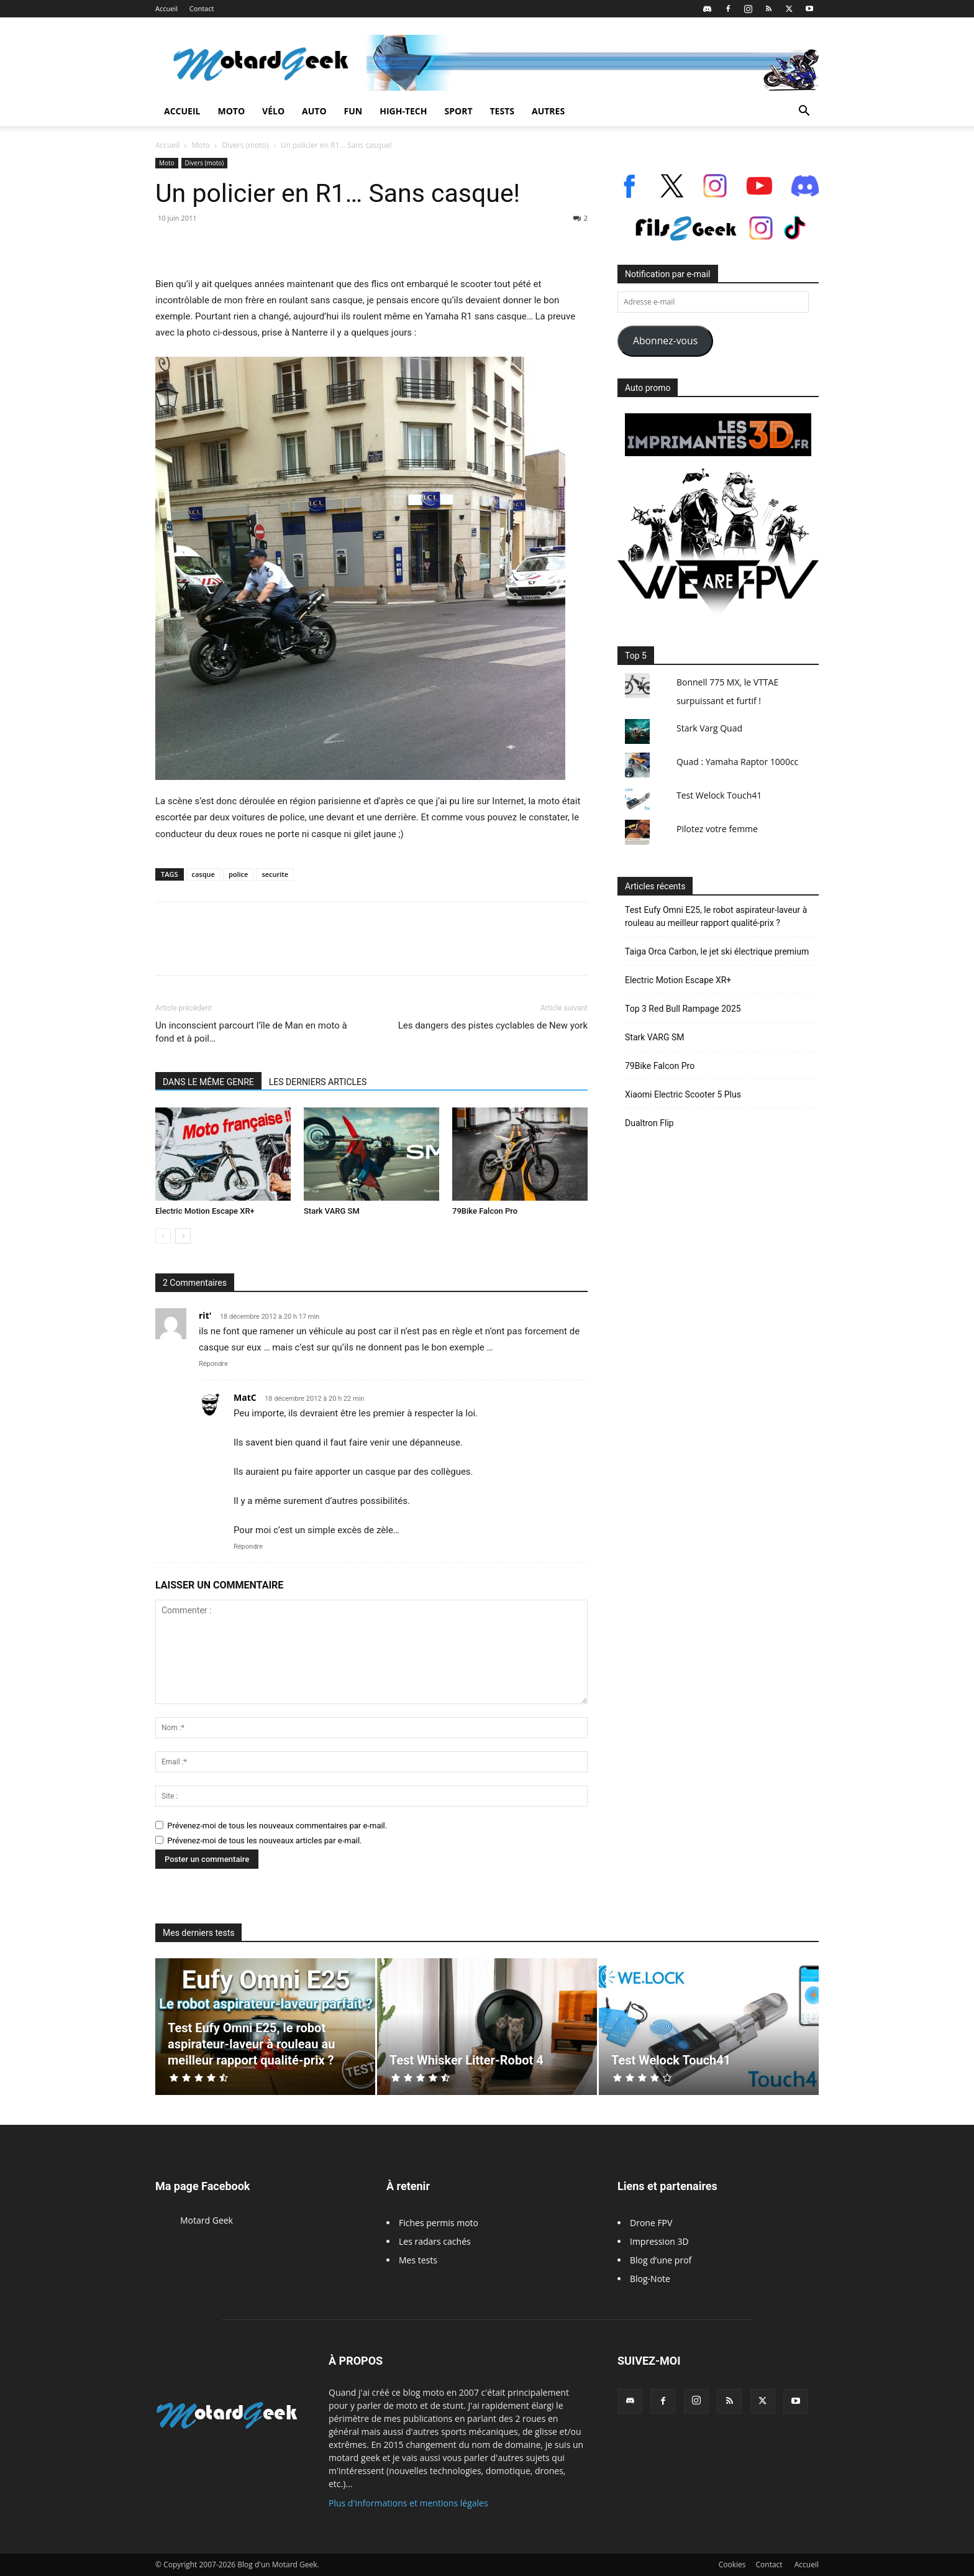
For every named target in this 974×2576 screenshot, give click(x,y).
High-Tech (403, 111)
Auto (314, 111)
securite (275, 874)
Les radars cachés (435, 2241)
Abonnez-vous (665, 340)
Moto (231, 111)
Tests (502, 111)
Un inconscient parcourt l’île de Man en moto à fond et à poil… (251, 1032)
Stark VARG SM (332, 1211)
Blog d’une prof (660, 2260)
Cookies (732, 2564)
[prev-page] (163, 1236)
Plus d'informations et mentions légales (408, 2503)
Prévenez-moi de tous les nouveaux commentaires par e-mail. (277, 1825)
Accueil (166, 8)
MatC (245, 1397)
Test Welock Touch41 (719, 795)
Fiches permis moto (438, 2223)
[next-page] (183, 1236)
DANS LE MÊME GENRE (208, 1082)
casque (203, 874)
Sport (459, 111)
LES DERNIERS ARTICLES (318, 1082)
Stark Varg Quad (709, 728)
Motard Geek (206, 2220)
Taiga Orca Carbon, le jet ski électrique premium (717, 951)
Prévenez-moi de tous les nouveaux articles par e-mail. (264, 1840)
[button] (804, 112)
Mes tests (418, 2260)
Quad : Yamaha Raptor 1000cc (737, 762)
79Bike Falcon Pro (484, 1211)
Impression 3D (659, 2241)
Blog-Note (650, 2279)
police (238, 874)
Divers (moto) (245, 145)
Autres (548, 111)
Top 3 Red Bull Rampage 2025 (683, 1009)
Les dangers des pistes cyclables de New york (493, 1025)
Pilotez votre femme (717, 829)
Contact (201, 8)
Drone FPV (651, 2223)
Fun (353, 111)
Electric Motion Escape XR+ (205, 1211)
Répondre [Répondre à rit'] (213, 1364)
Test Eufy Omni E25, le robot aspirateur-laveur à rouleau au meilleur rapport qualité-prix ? (716, 916)
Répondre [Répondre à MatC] (248, 1546)
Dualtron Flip (649, 1123)
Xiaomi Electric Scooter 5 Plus (683, 1094)
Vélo (273, 111)
